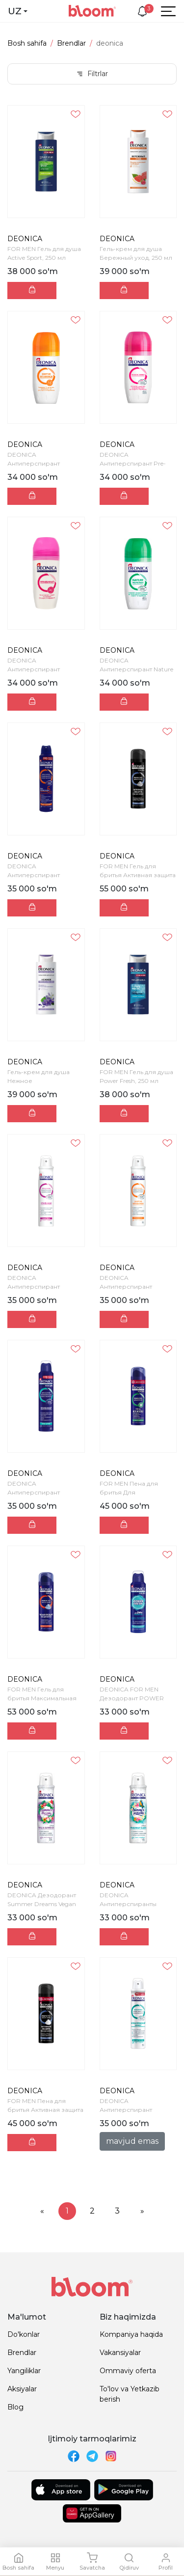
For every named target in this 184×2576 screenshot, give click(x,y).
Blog (15, 2407)
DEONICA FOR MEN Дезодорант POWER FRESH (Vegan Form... (132, 1698)
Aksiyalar (22, 2388)
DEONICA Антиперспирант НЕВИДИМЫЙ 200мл (39, 1286)
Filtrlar (92, 73)
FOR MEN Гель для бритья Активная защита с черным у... (138, 874)
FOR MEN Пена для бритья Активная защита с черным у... (45, 2109)
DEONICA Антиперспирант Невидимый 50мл (33, 669)
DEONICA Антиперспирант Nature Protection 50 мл (136, 669)
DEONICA (24, 238)
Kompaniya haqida (131, 2334)
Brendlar (71, 43)
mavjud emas (132, 2141)
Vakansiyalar (120, 2352)
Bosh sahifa (27, 43)
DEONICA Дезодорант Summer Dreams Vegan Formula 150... (41, 1903)
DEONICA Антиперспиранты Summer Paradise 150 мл (135, 1903)
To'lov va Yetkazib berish (129, 2394)
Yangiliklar (24, 2370)
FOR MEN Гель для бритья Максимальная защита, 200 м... (42, 1698)
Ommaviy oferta (128, 2370)
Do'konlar (23, 2334)
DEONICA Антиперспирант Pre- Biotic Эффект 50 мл (133, 463)
